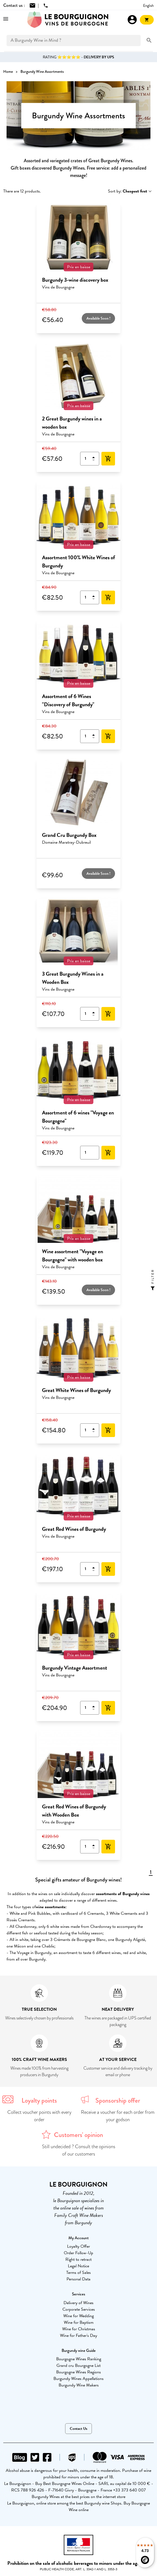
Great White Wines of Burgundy (76, 1390)
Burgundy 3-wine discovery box (75, 280)
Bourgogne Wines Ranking (78, 2359)
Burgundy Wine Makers (79, 2385)
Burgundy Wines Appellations (78, 2378)
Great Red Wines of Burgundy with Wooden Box (74, 1810)
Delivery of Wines (78, 2303)
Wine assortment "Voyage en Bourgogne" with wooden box (72, 1255)
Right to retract (78, 2259)
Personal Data (78, 2279)
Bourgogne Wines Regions (78, 2372)
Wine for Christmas (78, 2329)
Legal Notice (78, 2266)
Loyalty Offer (78, 2246)
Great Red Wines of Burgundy (74, 1529)
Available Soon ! (98, 318)
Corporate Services (78, 2309)
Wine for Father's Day (78, 2335)
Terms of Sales (78, 2272)
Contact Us (78, 2428)
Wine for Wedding (78, 2316)
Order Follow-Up (78, 2253)
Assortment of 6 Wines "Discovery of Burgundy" (68, 700)
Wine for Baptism (78, 2322)
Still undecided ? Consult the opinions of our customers (78, 2150)
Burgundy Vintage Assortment (74, 1668)
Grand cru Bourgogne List (78, 2365)
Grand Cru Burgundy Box (69, 835)
